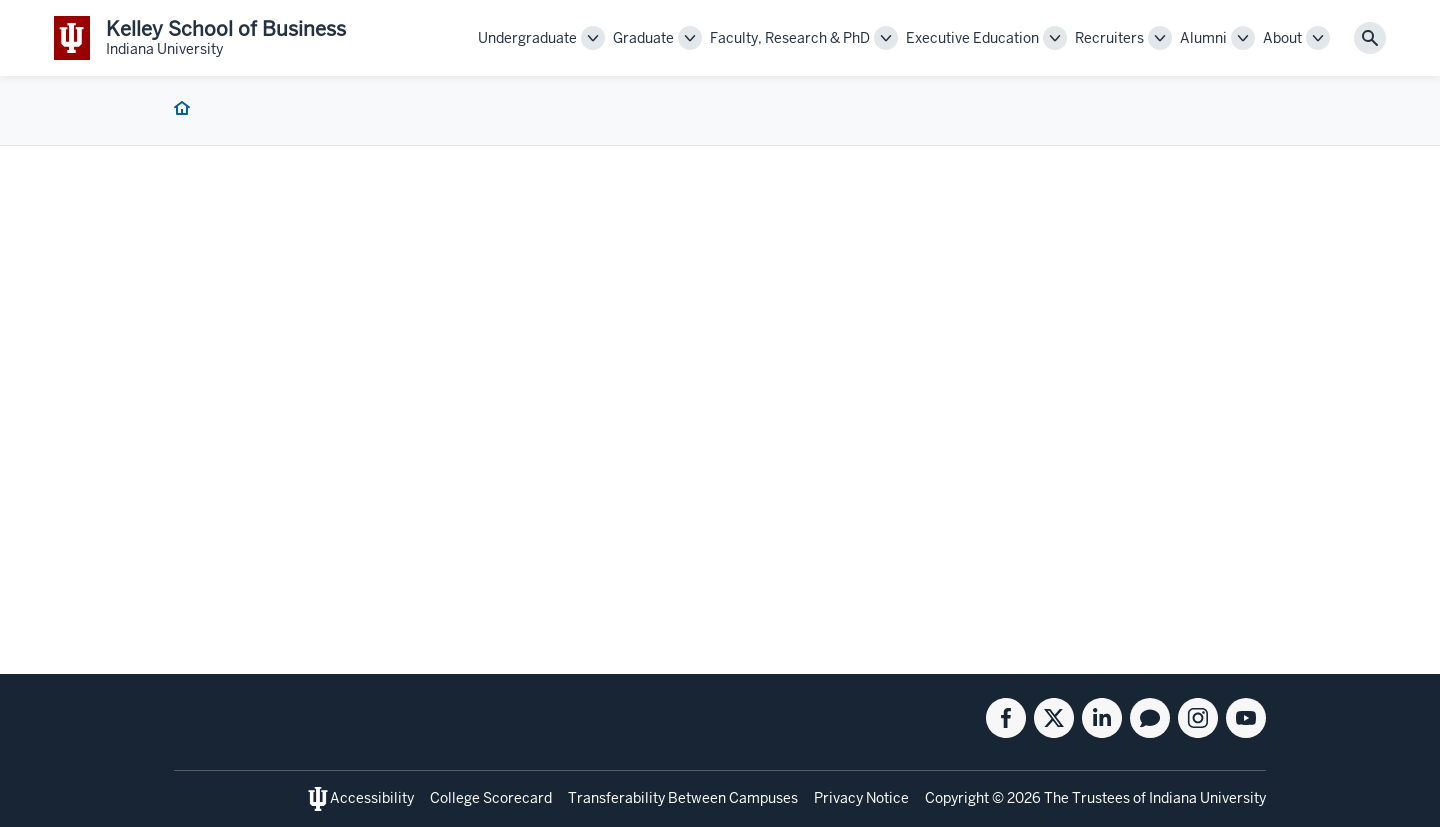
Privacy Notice (861, 798)
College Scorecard (491, 798)
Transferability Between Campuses (683, 798)
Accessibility (372, 798)
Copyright (957, 798)
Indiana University (1207, 798)
